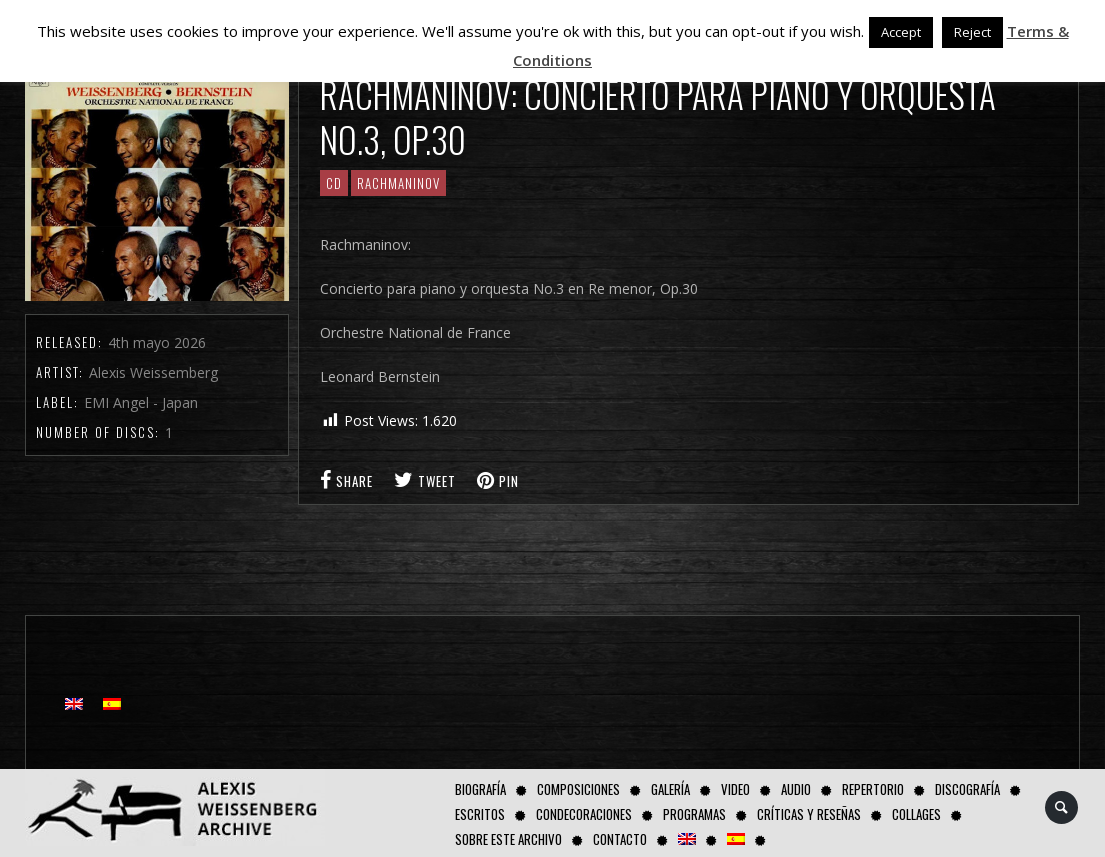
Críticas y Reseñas (809, 814)
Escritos (480, 814)
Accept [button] (901, 32)
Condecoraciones (584, 814)
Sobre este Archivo (508, 839)
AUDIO (796, 789)
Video (735, 789)
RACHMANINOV (398, 183)
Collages (916, 814)
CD (334, 183)
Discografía (967, 789)
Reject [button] (972, 32)
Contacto (620, 839)
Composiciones (578, 789)
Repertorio (873, 789)
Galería (670, 789)
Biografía (480, 789)
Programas (694, 814)
